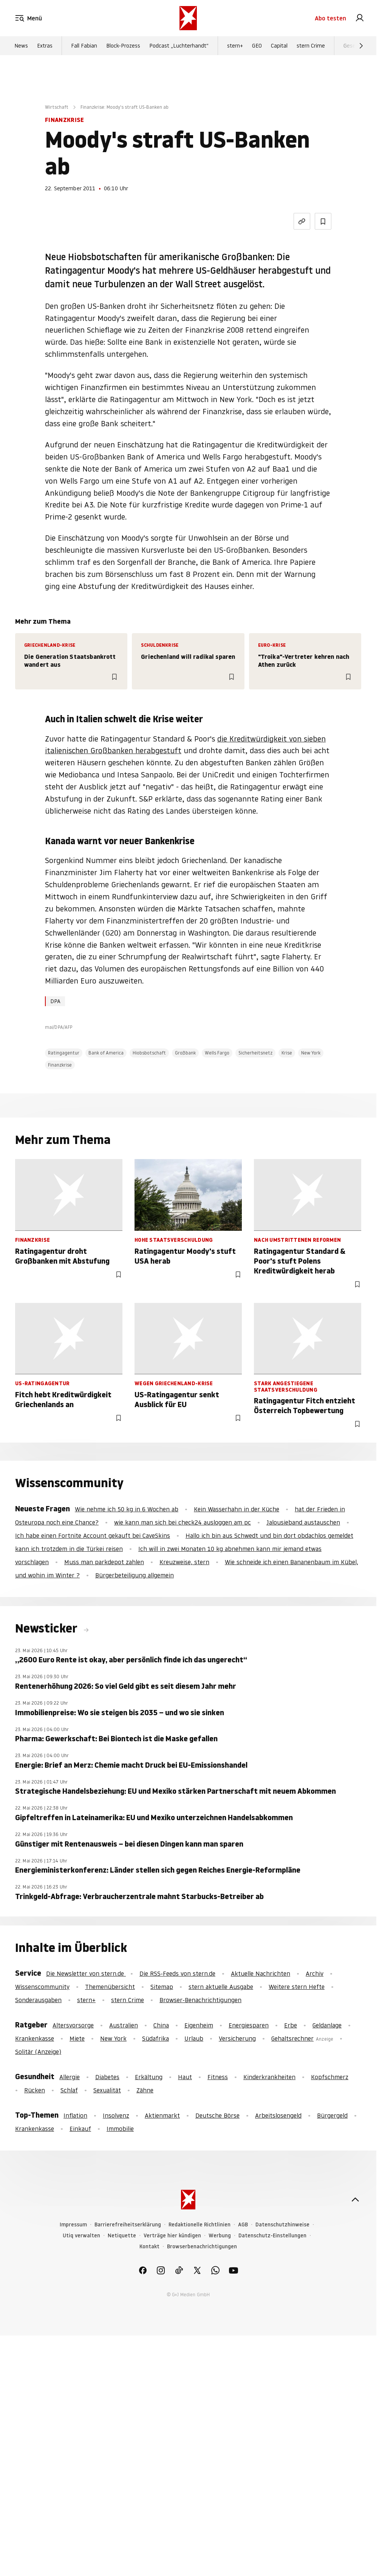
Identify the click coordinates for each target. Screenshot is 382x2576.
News (21, 45)
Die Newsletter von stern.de (86, 1973)
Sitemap (161, 1986)
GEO (257, 45)
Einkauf (80, 2128)
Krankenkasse (34, 2038)
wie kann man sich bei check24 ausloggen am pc (182, 1522)
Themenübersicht (110, 1986)
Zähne (144, 2090)
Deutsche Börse (217, 2115)
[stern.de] (188, 18)
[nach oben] (355, 2200)
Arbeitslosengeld (278, 2115)
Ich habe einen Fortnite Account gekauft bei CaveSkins (92, 1535)
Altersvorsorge (73, 2025)
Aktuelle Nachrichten (260, 1973)
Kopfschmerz (329, 2077)
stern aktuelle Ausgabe (221, 1986)
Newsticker (47, 1628)
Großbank (185, 1053)
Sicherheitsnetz (255, 1053)
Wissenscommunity (42, 1986)
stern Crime (311, 45)
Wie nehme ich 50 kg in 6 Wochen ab (126, 1509)
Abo (330, 18)
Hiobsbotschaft (149, 1053)
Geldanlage (327, 2025)
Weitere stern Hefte (297, 1986)
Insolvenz (116, 2115)
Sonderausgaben (38, 2000)
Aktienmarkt (162, 2115)
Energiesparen (249, 2025)
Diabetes (107, 2077)
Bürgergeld (332, 2115)
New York (310, 1053)
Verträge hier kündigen (172, 2235)
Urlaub (193, 2038)
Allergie (69, 2077)
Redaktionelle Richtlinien (199, 2224)
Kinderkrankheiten (269, 2077)
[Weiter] (361, 46)
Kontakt (149, 2246)
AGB (243, 2224)
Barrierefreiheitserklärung (127, 2224)
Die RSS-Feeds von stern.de (177, 1973)
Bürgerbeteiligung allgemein (134, 1575)
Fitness (217, 2077)
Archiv (314, 1973)
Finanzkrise (60, 1065)
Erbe (290, 2025)
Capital (279, 45)
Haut (185, 2077)
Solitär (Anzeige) (38, 2051)
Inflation (75, 2115)
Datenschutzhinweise (282, 2224)
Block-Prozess (123, 45)
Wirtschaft (56, 107)
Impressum (73, 2224)
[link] (359, 18)
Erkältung (148, 2077)
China (161, 2025)
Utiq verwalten (81, 2235)
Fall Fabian (84, 45)
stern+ (235, 45)
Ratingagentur (63, 1053)
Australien (123, 2025)
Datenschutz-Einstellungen (272, 2235)
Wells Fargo (217, 1053)
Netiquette (122, 2235)
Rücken (34, 2090)
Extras (45, 45)
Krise (286, 1053)
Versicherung (237, 2038)
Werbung (220, 2235)
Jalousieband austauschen (303, 1522)
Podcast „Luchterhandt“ (179, 45)
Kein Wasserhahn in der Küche (236, 1509)
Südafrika (155, 2038)
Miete (77, 2038)
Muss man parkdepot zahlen (104, 1562)
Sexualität (107, 2090)
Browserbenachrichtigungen (202, 2246)
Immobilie (120, 2128)
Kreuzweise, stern (184, 1562)
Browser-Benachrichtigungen (200, 2000)
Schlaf (69, 2090)
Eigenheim (198, 2025)
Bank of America (106, 1053)
